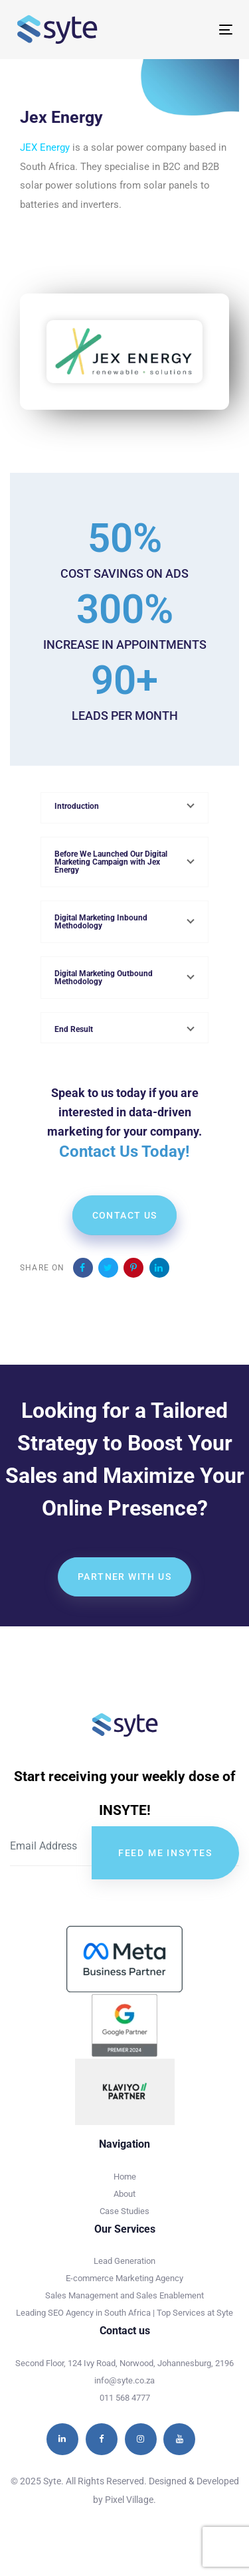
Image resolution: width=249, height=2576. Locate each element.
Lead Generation (124, 2261)
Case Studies (124, 2211)
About (124, 2194)
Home (125, 2177)
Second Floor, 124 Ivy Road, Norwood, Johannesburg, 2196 (124, 2363)
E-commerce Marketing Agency (124, 2278)
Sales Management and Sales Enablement (124, 2295)
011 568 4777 (125, 2398)
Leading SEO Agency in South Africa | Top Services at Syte (124, 2313)
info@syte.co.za (124, 2380)
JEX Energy (45, 147)
